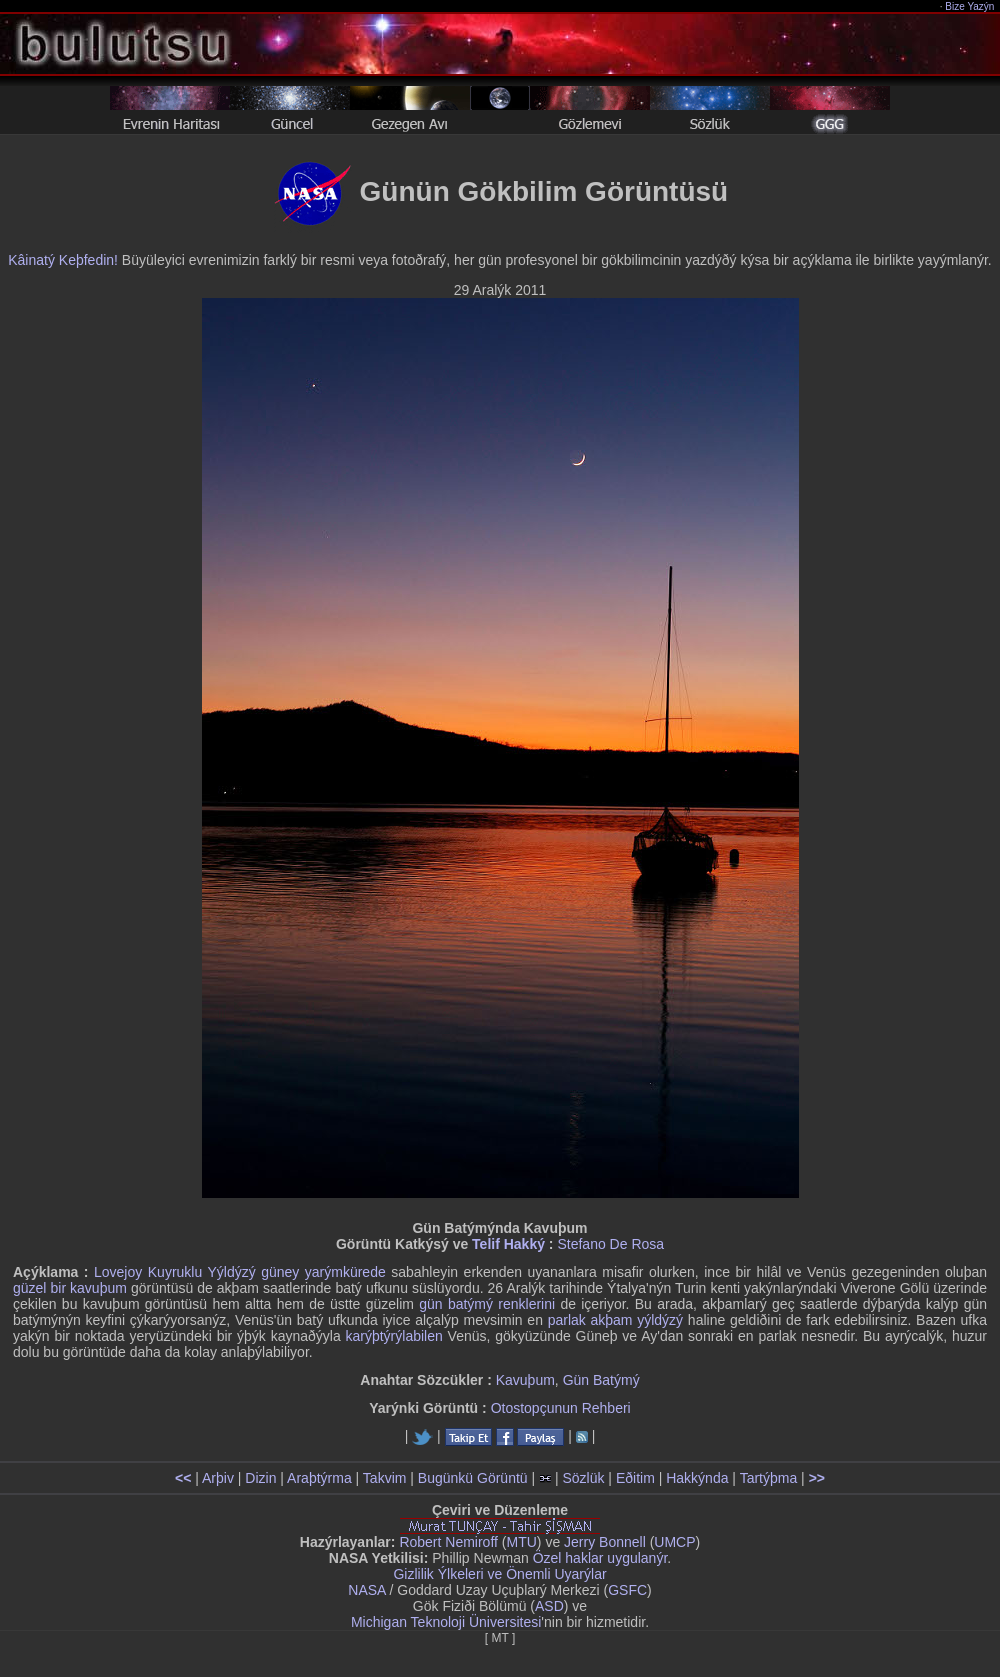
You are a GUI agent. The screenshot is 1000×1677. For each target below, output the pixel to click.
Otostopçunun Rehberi (561, 1408)
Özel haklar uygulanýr (600, 1558)
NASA (366, 1590)
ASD (549, 1606)
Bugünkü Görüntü (473, 1478)
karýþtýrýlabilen (394, 1336)
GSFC (627, 1590)
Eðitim (635, 1478)
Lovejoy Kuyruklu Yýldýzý (175, 1272)
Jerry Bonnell (605, 1542)
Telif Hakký (508, 1244)
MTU (522, 1542)
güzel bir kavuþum (70, 1288)
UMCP (674, 1542)
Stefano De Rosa (610, 1244)
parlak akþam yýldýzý (615, 1320)
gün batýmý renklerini (487, 1304)
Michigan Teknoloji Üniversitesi (446, 1622)
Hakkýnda (697, 1478)
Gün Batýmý (601, 1380)
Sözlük (583, 1478)
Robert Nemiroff (448, 1542)
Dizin (260, 1478)
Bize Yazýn (970, 6)
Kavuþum (525, 1380)
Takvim (385, 1478)
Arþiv (218, 1478)
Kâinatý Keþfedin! (63, 260)
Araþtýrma (319, 1478)
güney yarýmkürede (323, 1272)
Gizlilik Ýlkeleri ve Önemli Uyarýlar (499, 1574)
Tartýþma (769, 1478)
